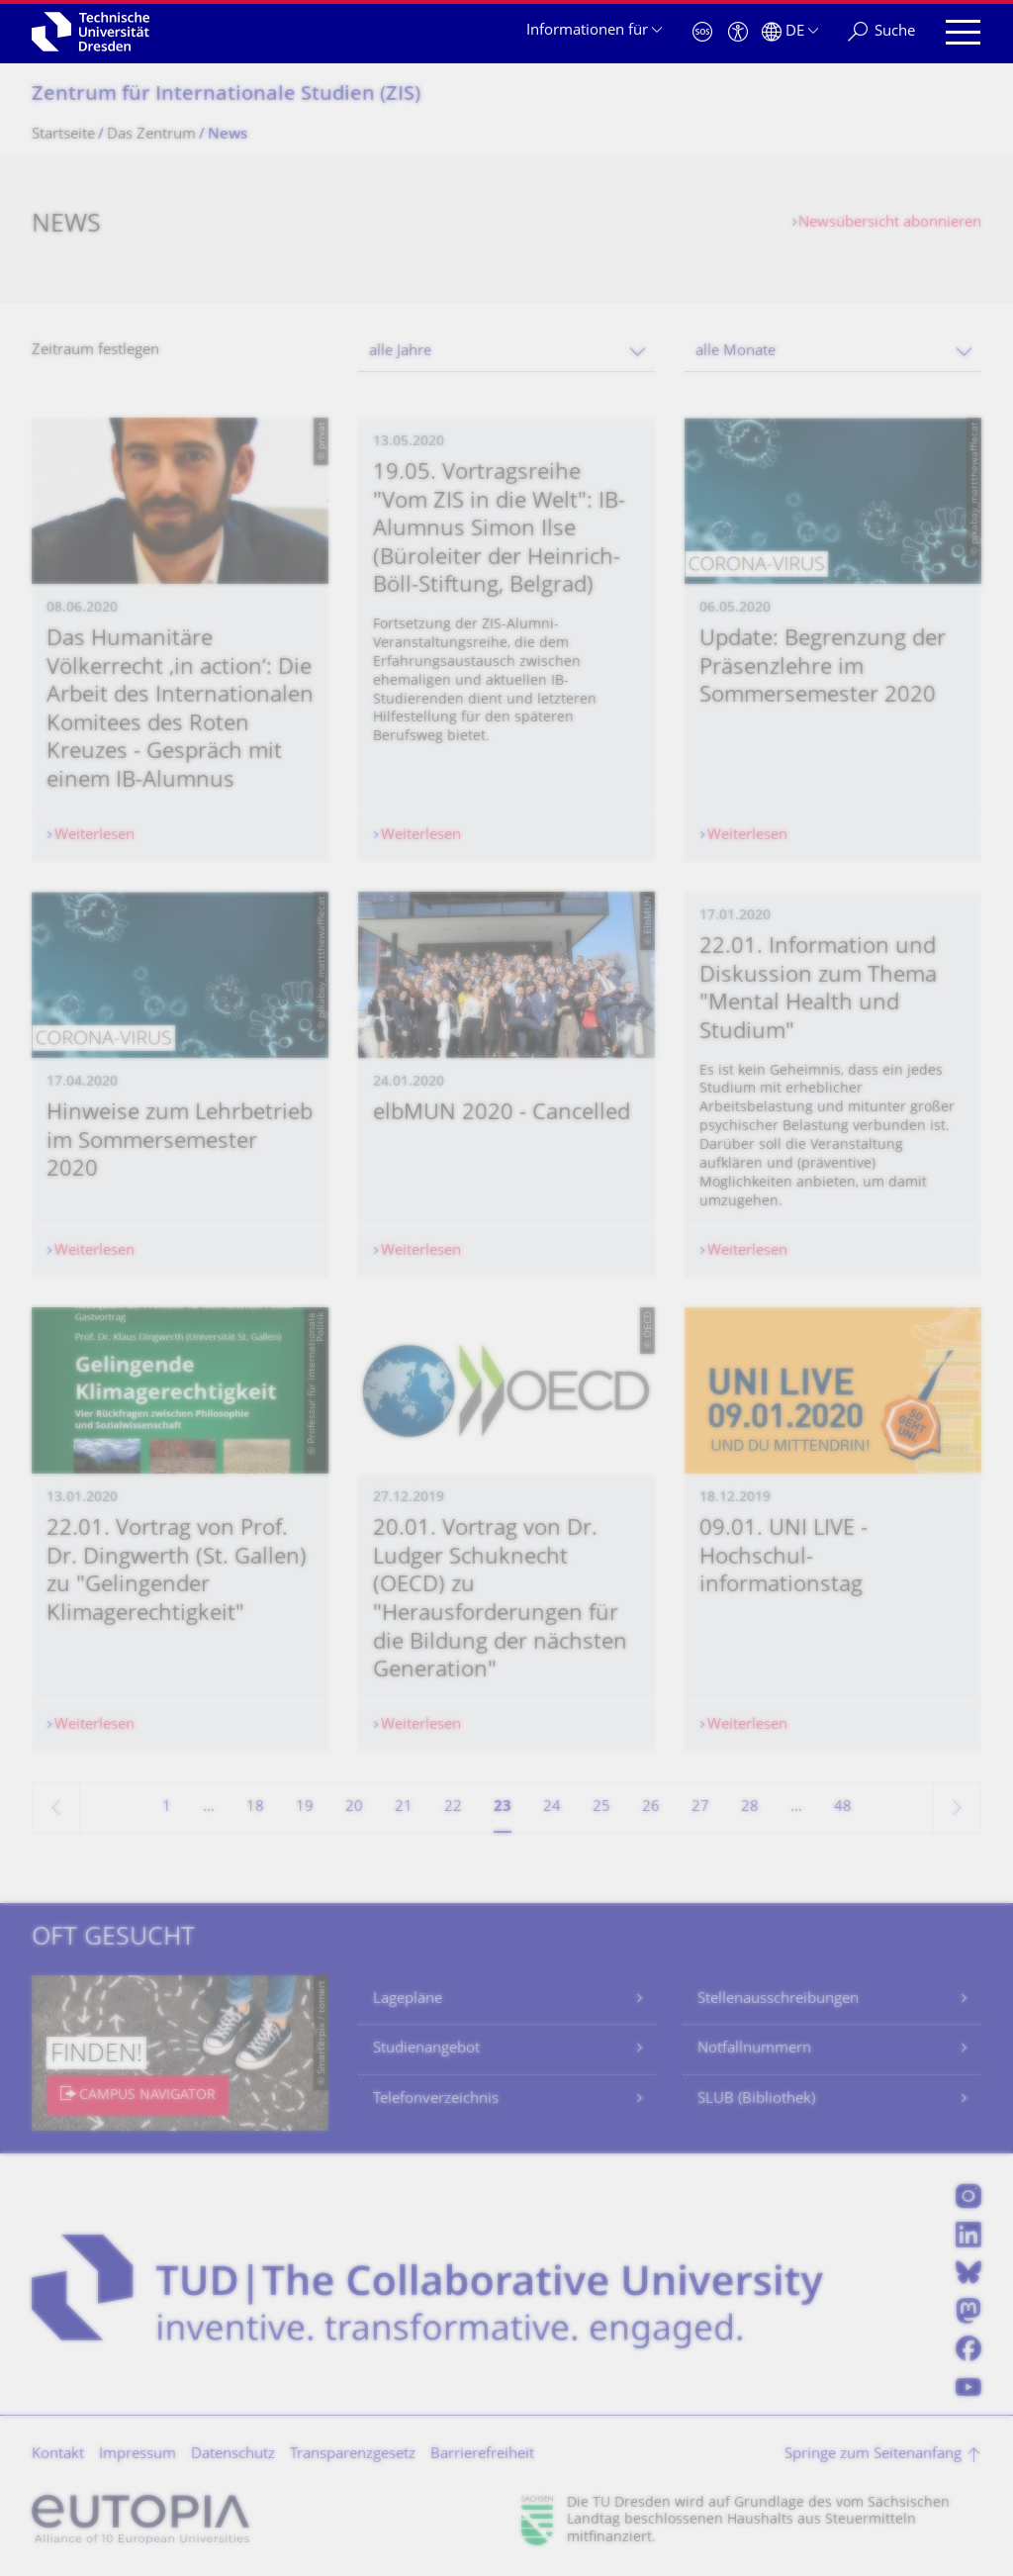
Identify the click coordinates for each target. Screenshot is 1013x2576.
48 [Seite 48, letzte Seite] (843, 1807)
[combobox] (506, 352)
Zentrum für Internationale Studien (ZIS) (226, 95)
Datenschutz (233, 2454)
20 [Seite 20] (354, 1807)
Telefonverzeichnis (436, 2099)
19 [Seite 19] (305, 1807)
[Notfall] (702, 32)
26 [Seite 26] (651, 1807)
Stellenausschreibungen (778, 1999)
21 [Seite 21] (404, 1807)
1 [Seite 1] (166, 1807)
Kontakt (58, 2454)
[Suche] (881, 32)
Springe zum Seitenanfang (873, 2454)
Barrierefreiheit (482, 2454)
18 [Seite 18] (255, 1807)
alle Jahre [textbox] (400, 351)
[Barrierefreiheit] (738, 32)
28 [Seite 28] (750, 1807)
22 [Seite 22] (453, 1807)
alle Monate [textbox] (735, 351)
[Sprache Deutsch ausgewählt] (790, 32)
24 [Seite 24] (552, 1807)
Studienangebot (426, 2049)
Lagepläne (407, 1999)
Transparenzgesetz (352, 2454)
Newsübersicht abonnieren (889, 223)
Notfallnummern (754, 2049)
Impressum (137, 2454)
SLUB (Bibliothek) (756, 2099)
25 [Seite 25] (601, 1807)
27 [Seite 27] (700, 1807)
